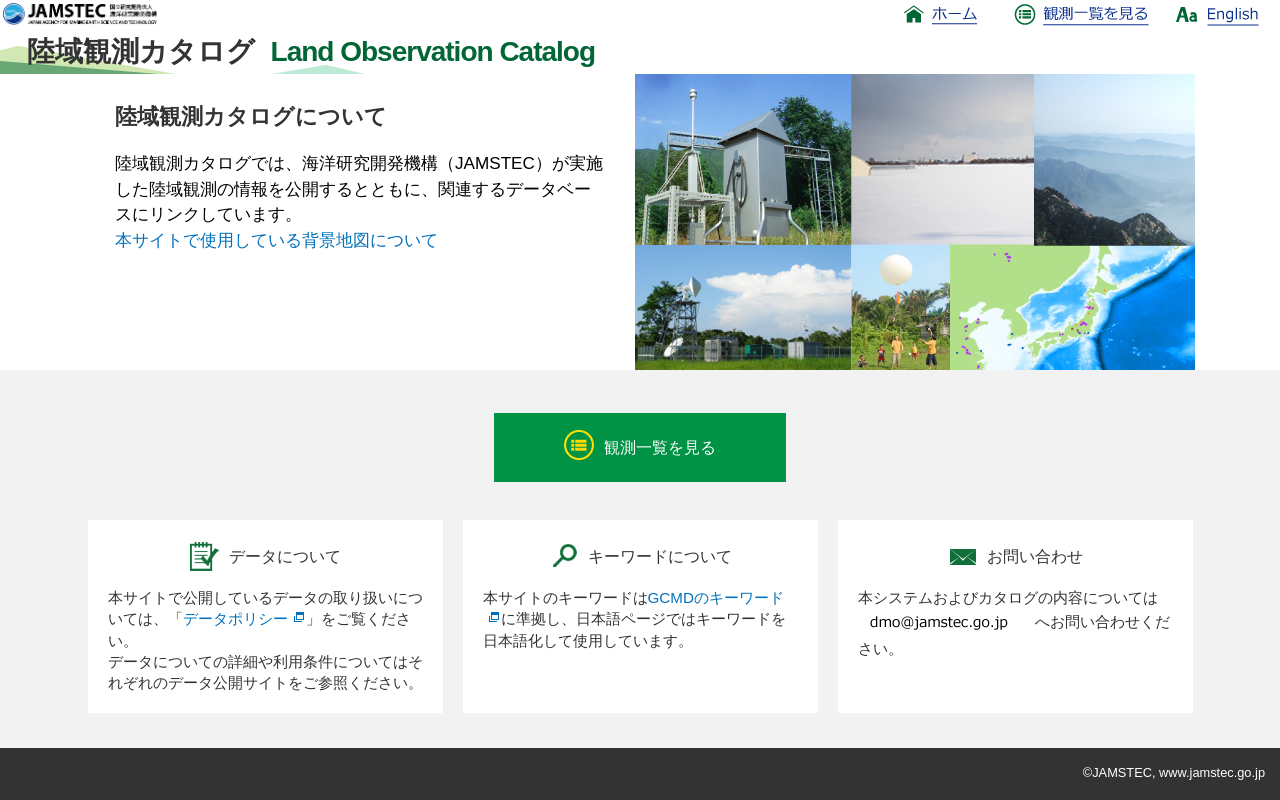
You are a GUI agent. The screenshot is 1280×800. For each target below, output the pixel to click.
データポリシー (244, 618)
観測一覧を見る (640, 445)
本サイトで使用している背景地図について (276, 240)
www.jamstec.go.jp (1212, 772)
